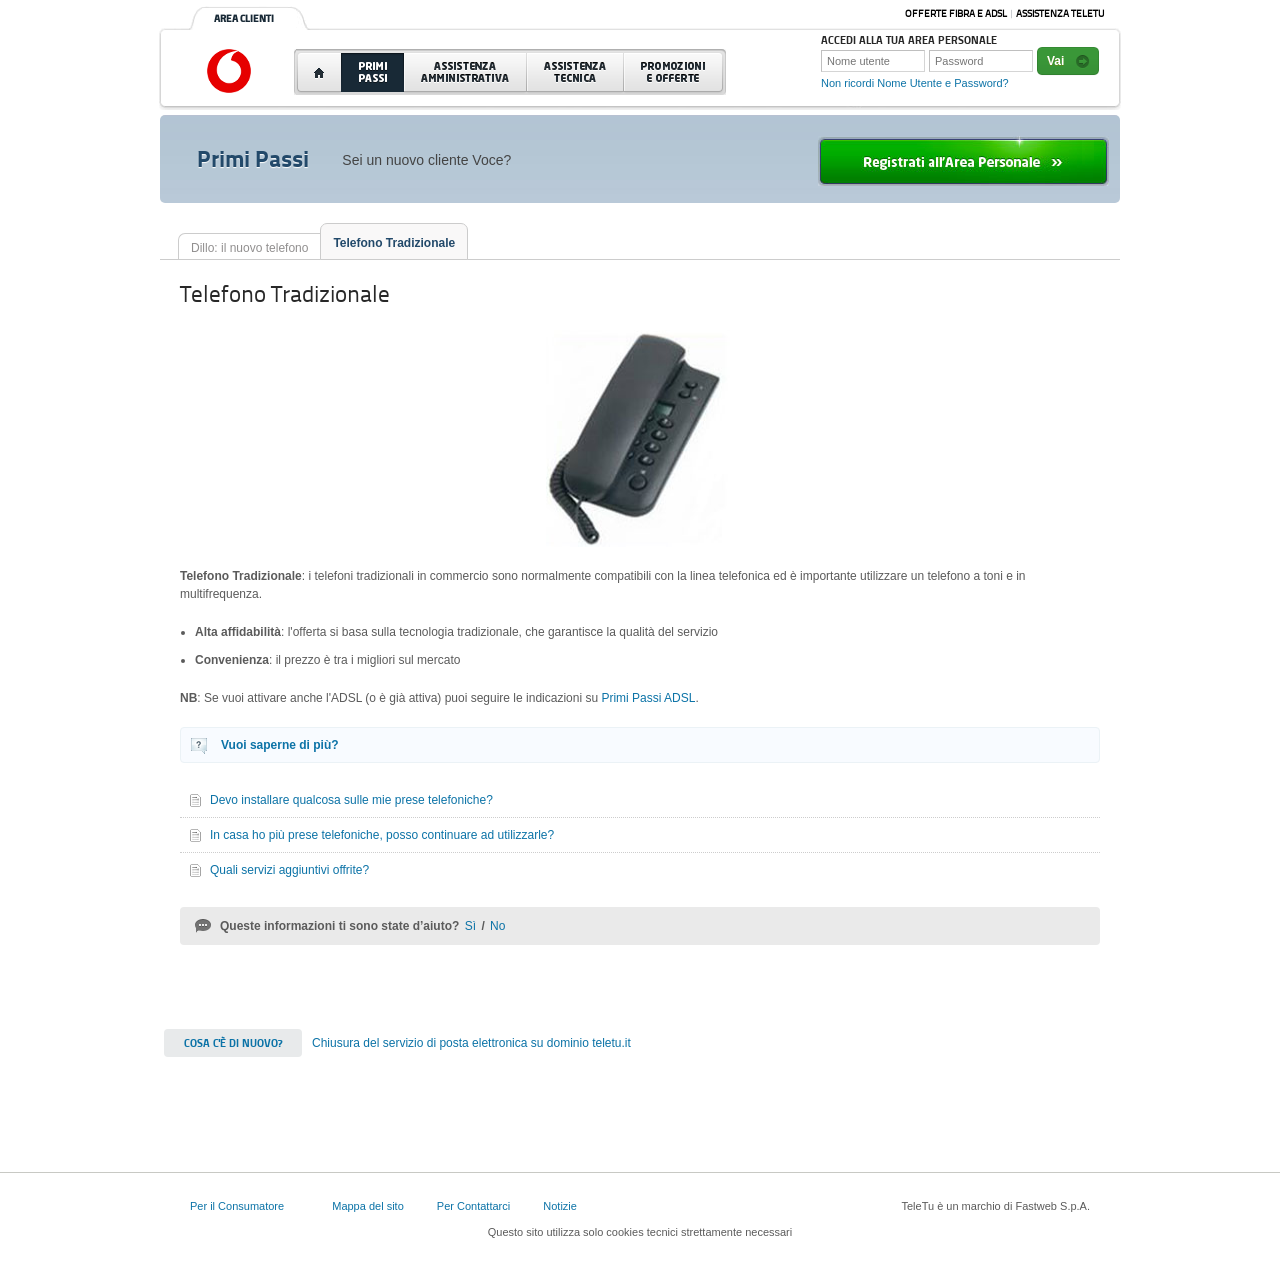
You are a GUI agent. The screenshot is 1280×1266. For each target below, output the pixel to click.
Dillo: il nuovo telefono (249, 248)
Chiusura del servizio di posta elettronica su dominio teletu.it (471, 1043)
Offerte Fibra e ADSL (956, 13)
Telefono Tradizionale (394, 243)
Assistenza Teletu (1060, 13)
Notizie (560, 1206)
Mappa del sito (368, 1206)
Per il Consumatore (237, 1206)
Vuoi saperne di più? (280, 745)
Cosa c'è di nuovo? (233, 1043)
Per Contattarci (473, 1206)
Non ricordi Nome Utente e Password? (915, 83)
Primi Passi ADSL (648, 698)
